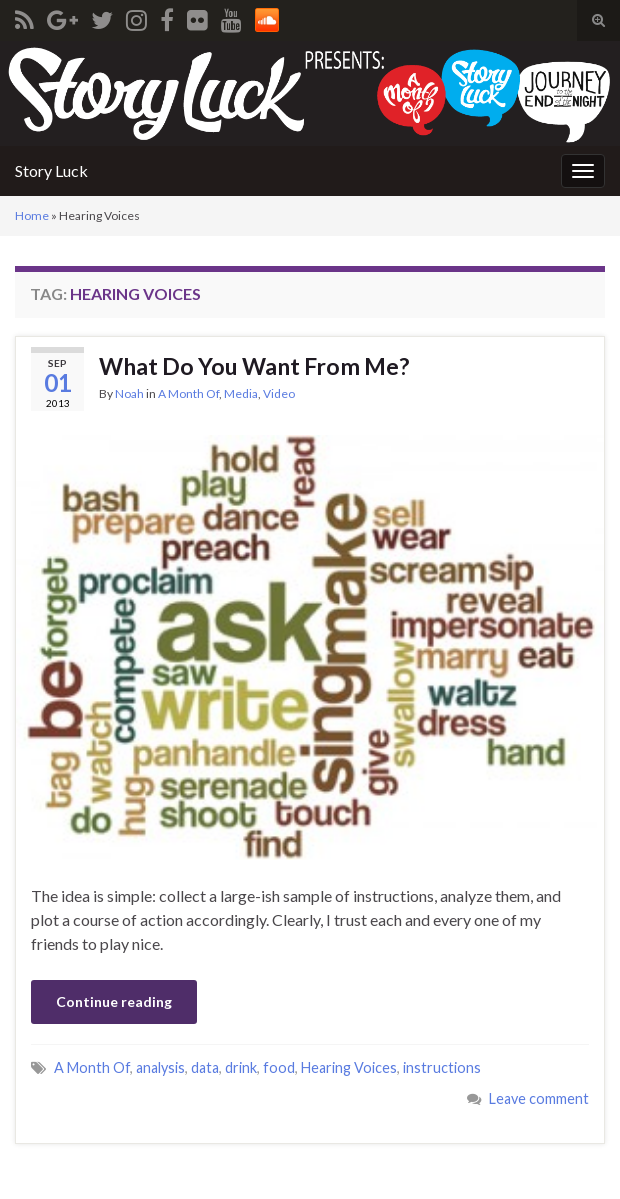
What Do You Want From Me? (254, 366)
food (279, 1067)
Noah (129, 393)
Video (279, 393)
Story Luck (51, 170)
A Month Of (188, 393)
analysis (160, 1067)
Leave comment (539, 1098)
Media (241, 393)
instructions (442, 1067)
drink (241, 1067)
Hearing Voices (349, 1067)
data (205, 1067)
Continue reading (114, 1001)
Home (32, 215)
